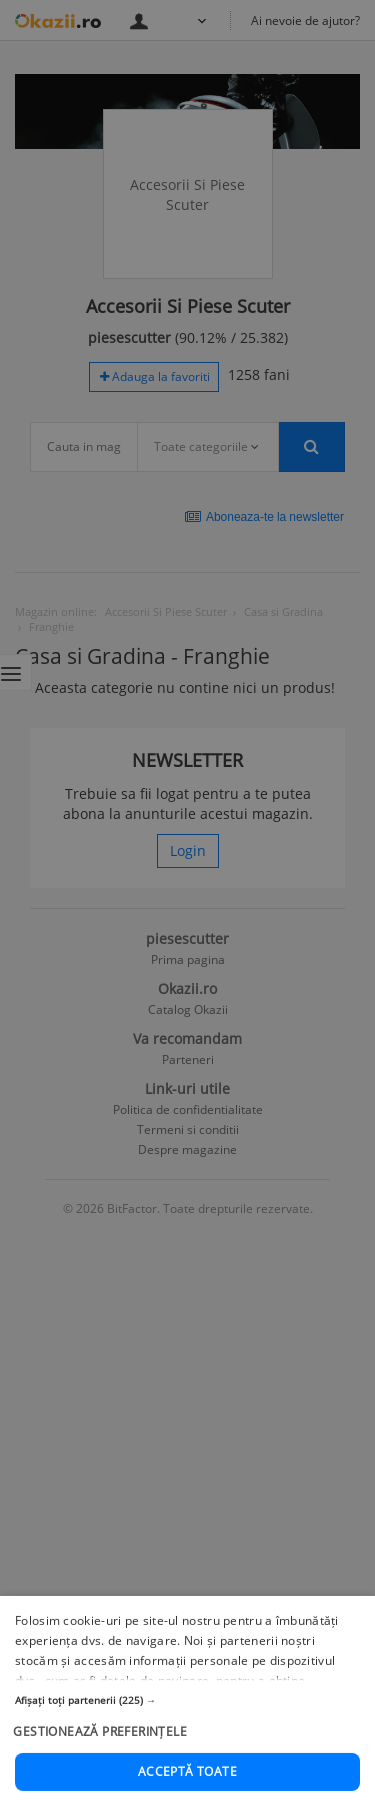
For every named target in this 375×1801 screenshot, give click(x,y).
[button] (187, 1743)
